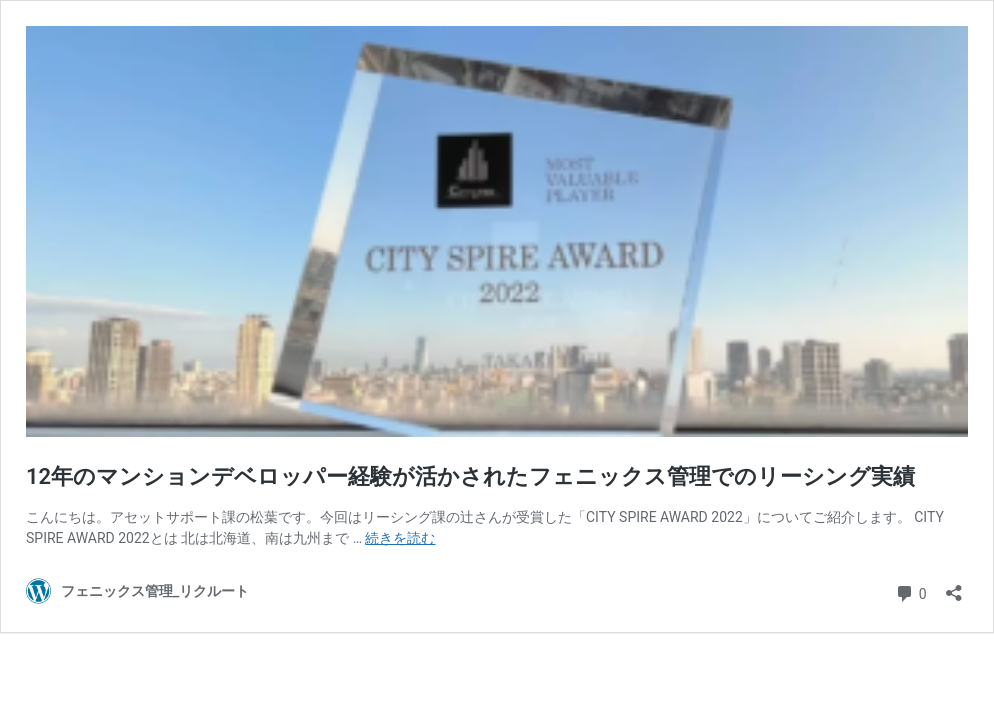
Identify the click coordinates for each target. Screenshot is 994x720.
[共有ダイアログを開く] (954, 586)
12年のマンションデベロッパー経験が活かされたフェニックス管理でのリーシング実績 (470, 476)
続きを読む (400, 538)
